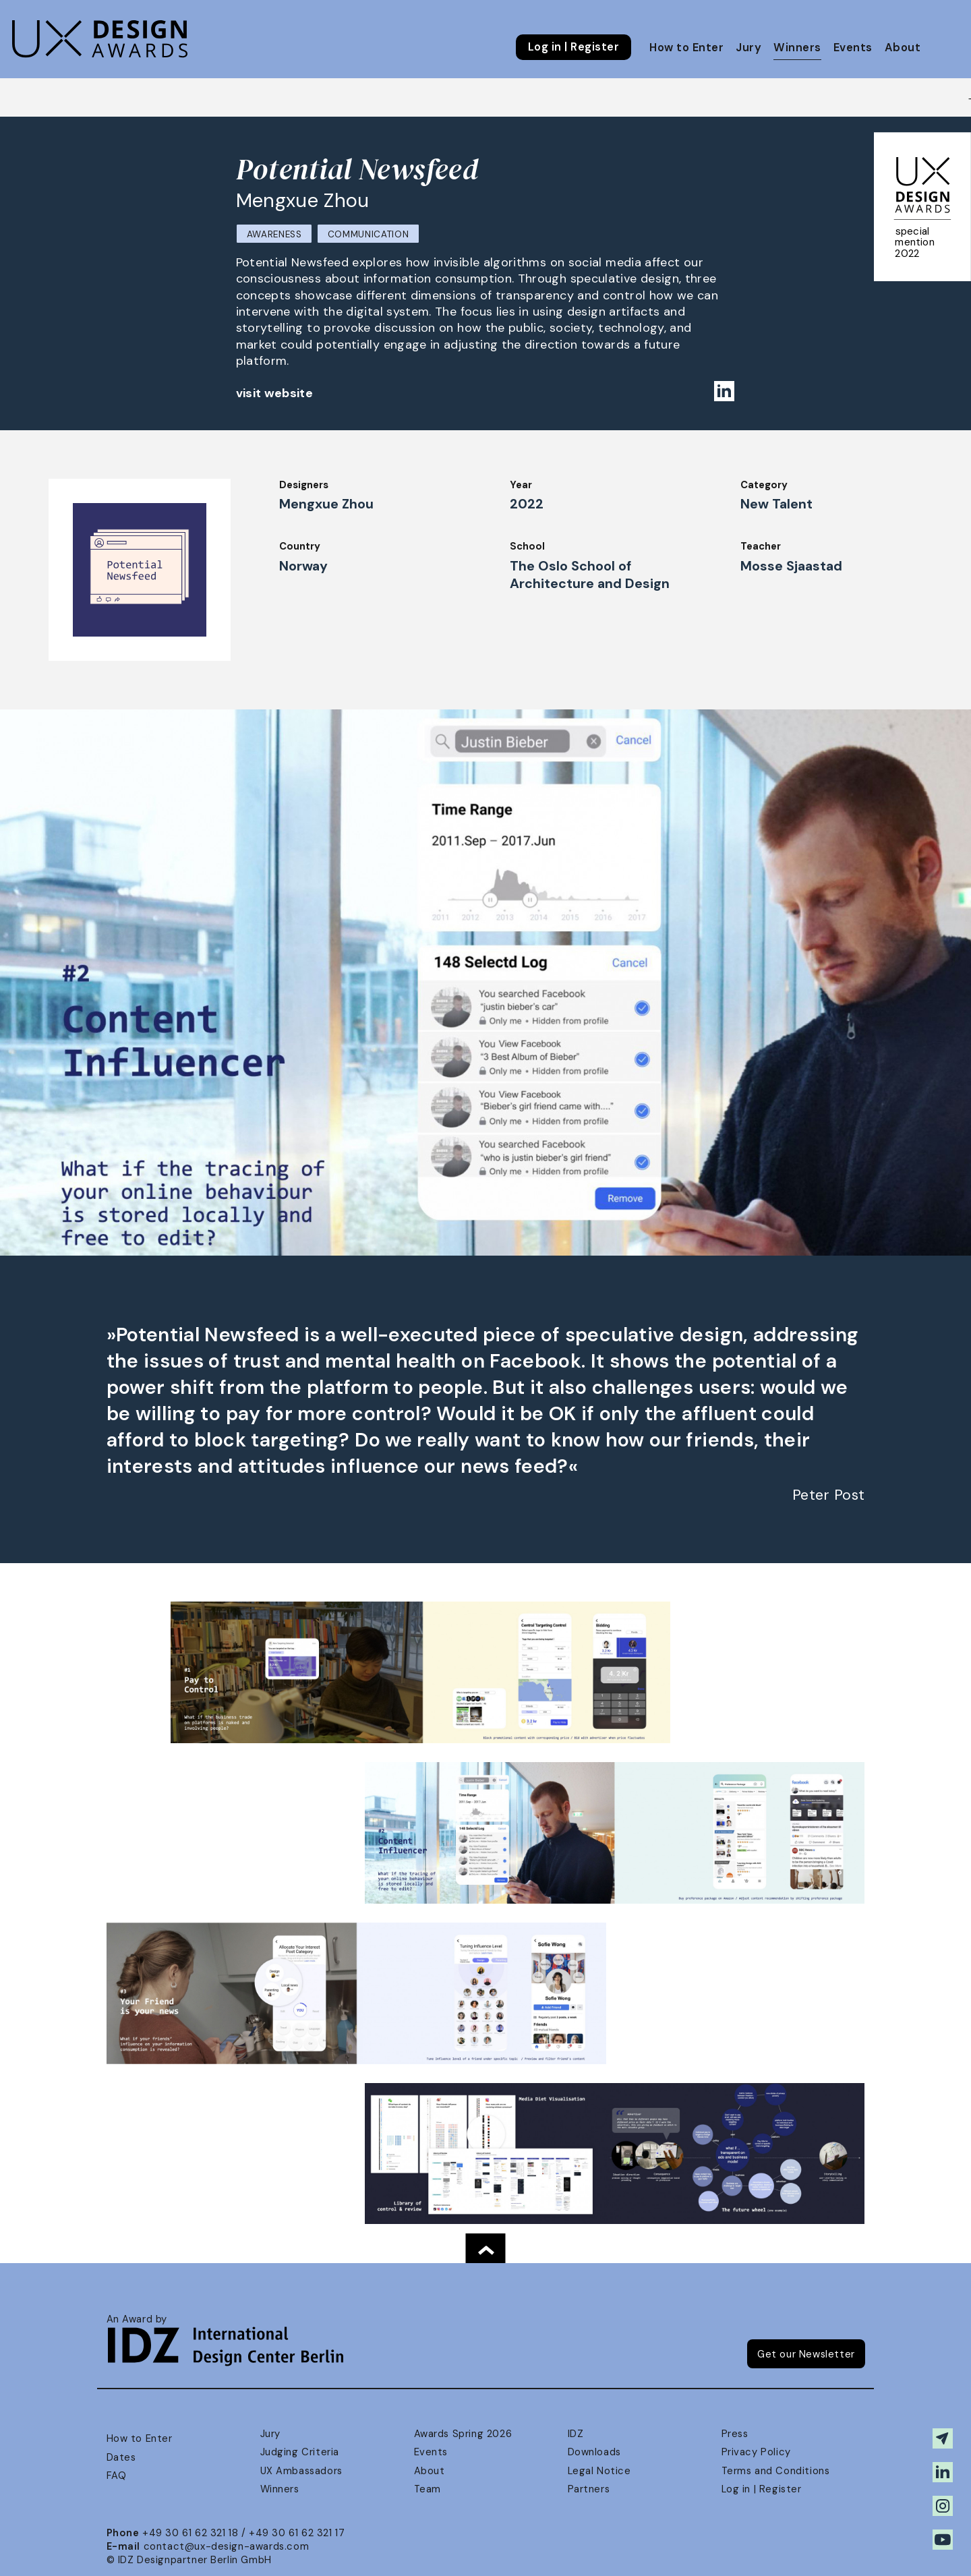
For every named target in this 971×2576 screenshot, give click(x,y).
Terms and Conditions (776, 2471)
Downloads (594, 2452)
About (902, 47)
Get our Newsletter (806, 2354)
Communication (368, 234)
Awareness (274, 234)
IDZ (576, 2433)
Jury (748, 47)
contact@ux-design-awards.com (227, 2546)
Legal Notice (599, 2471)
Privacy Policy (756, 2452)
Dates (121, 2457)
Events (853, 47)
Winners (797, 47)
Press (735, 2433)
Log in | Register (573, 47)
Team (427, 2489)
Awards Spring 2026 (463, 2433)
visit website (275, 393)
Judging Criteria (299, 2452)
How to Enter (686, 47)
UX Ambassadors (301, 2471)
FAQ (117, 2475)
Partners (589, 2489)
